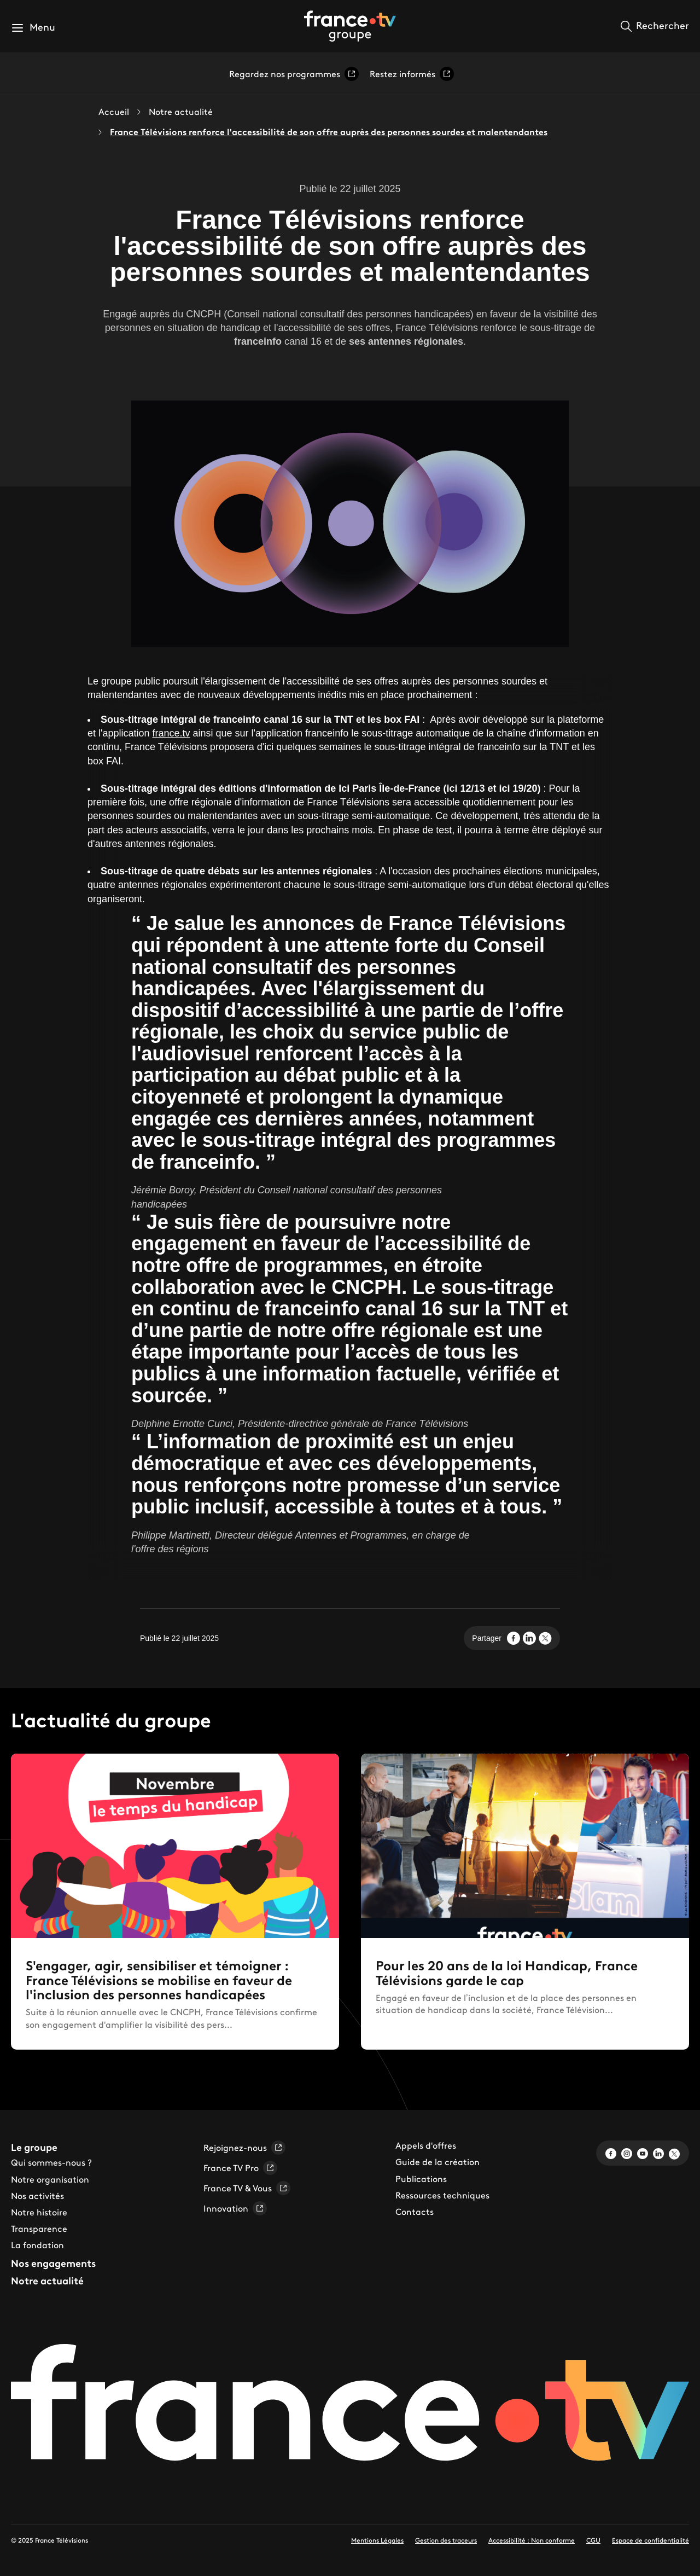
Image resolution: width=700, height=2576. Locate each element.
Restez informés (412, 74)
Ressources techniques (442, 2195)
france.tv (171, 733)
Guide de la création (437, 2161)
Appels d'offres (425, 2145)
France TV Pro (240, 2168)
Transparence (39, 2228)
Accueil (113, 111)
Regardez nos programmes (294, 74)
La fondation (37, 2245)
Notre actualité (181, 111)
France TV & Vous (246, 2188)
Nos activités (37, 2195)
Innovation (235, 2208)
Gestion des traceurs (446, 2540)
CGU (593, 2540)
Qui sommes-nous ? (51, 2162)
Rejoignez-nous (244, 2147)
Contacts (414, 2211)
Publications (421, 2178)
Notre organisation (50, 2179)
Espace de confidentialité (650, 2540)
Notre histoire (39, 2212)
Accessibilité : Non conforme (531, 2540)
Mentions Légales (377, 2540)
